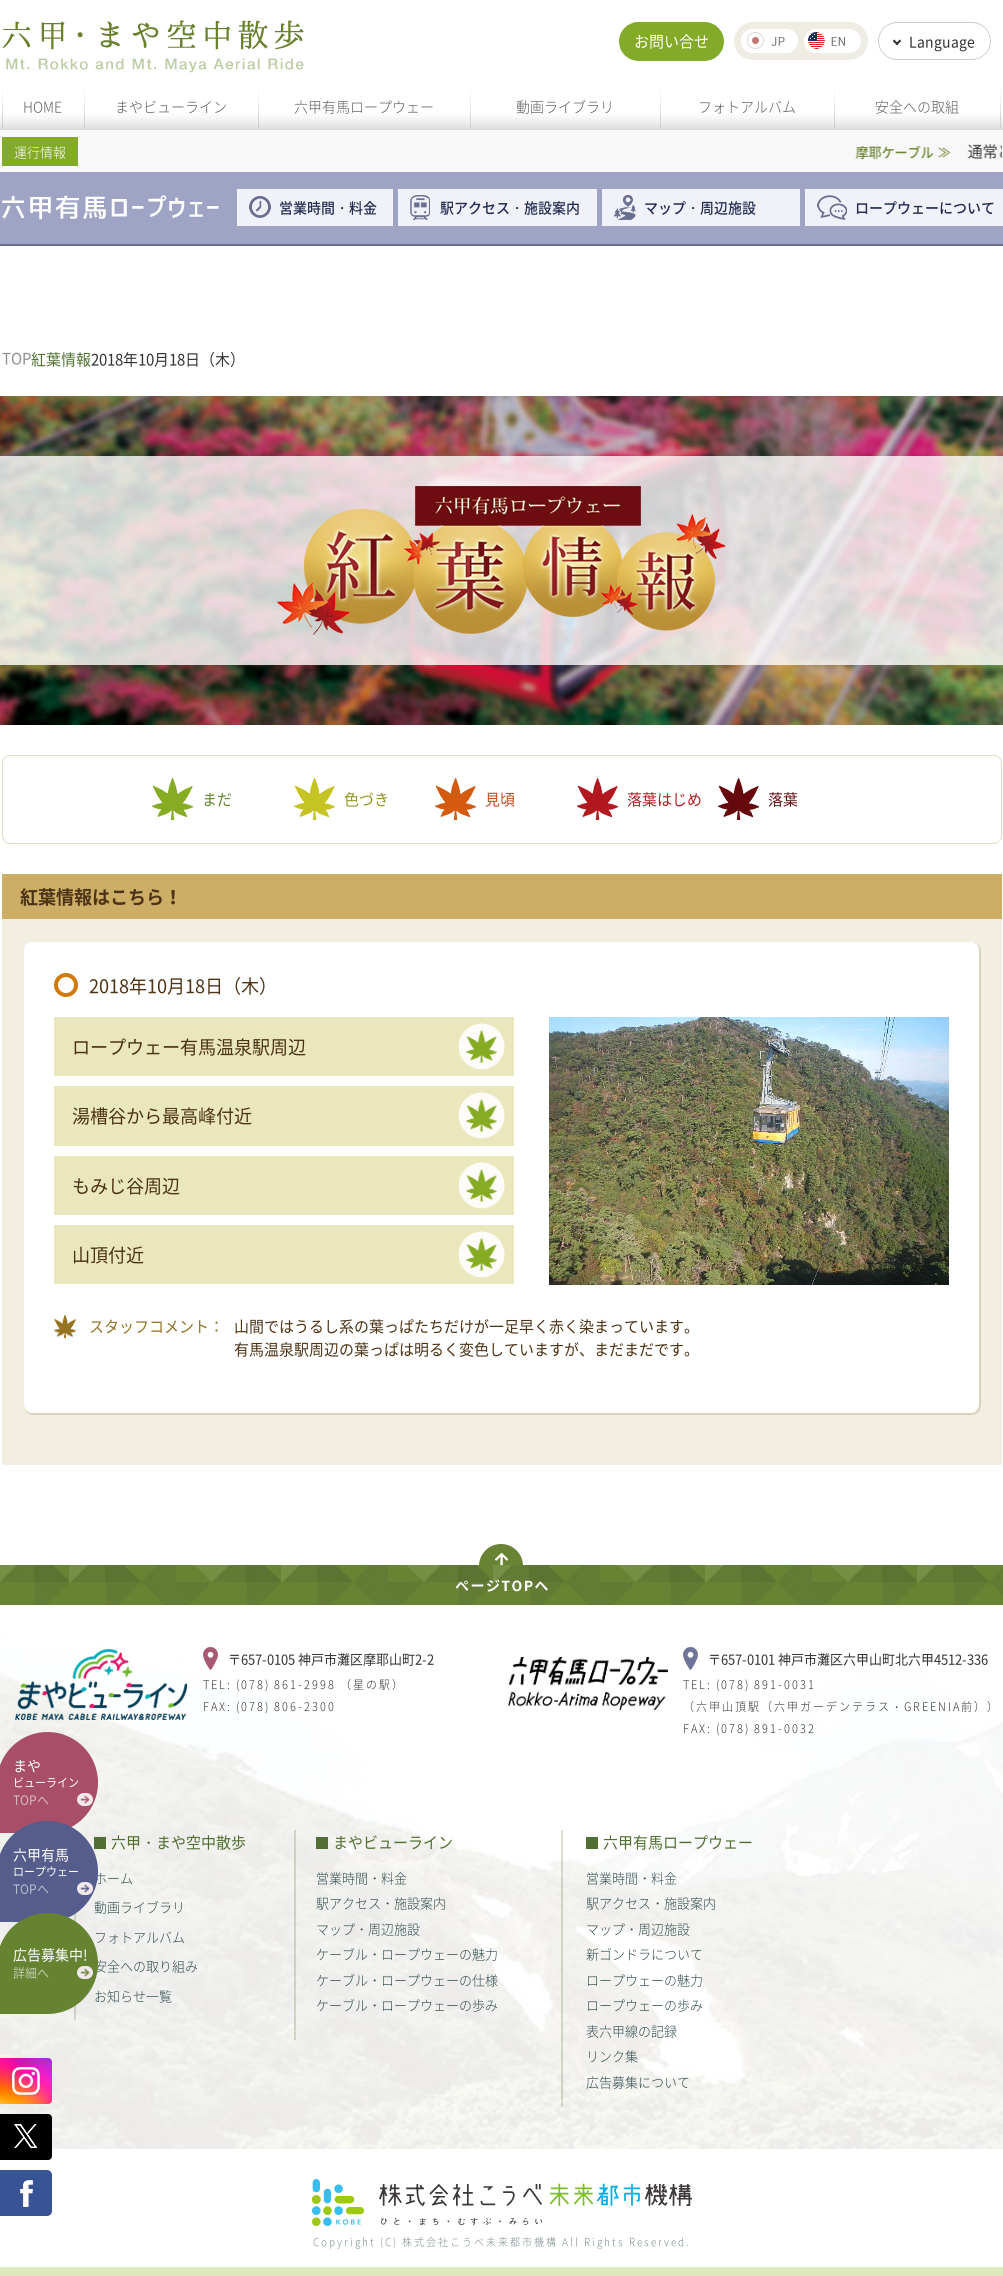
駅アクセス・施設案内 (517, 207)
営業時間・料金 (328, 207)
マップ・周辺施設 (700, 207)
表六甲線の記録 (631, 2030)
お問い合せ (671, 41)
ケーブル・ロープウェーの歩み (407, 2004)
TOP (16, 358)
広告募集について (638, 2081)
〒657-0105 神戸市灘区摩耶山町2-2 (331, 1658)
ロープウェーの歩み (644, 2004)
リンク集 (612, 2055)
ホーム (113, 1877)
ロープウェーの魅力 (644, 1979)
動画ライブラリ (565, 106)
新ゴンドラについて (644, 1953)
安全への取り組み (146, 1965)
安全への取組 (917, 106)
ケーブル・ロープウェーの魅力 (407, 1953)
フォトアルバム (747, 106)
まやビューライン (171, 106)
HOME (42, 106)
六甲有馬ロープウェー (364, 106)
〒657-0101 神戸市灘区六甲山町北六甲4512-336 (848, 1658)
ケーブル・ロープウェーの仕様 (407, 1979)
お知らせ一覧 (133, 1995)
